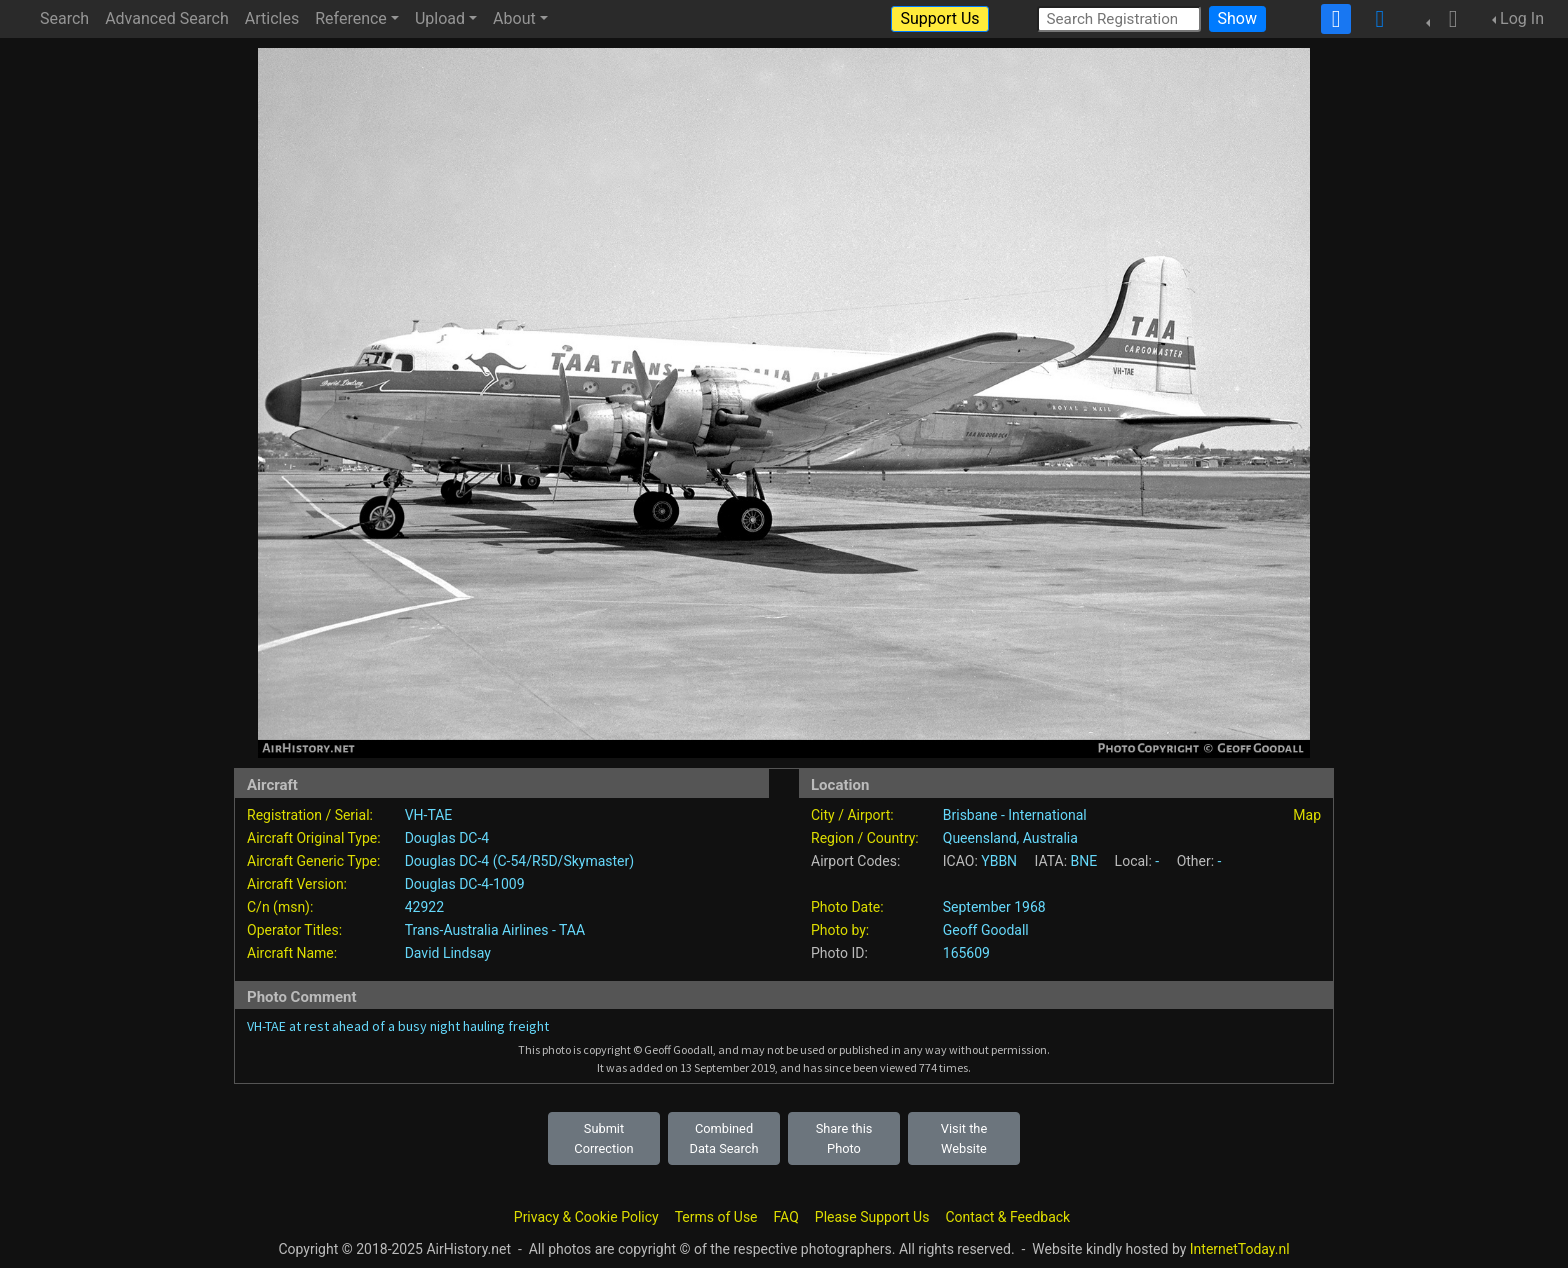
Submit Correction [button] (603, 1138)
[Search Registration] (1119, 18)
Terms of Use (716, 1217)
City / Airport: (852, 815)
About (514, 18)
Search (64, 18)
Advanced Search (167, 18)
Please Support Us (872, 1217)
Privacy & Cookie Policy (586, 1217)
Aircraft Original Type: (314, 838)
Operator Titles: (294, 930)
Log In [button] (1522, 18)
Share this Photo (844, 1138)
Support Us (939, 18)
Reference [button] (351, 18)
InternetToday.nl (1240, 1249)
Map (1307, 815)
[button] (1447, 19)
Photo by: (840, 930)
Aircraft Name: (292, 953)
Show (1237, 18)
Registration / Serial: (310, 815)
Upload (440, 18)
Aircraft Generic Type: (313, 861)
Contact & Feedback (1007, 1217)
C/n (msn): (280, 907)
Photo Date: (847, 907)
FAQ (786, 1217)
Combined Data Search (724, 1138)
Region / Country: (865, 838)
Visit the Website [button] (964, 1138)
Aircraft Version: (297, 884)
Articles (272, 18)
